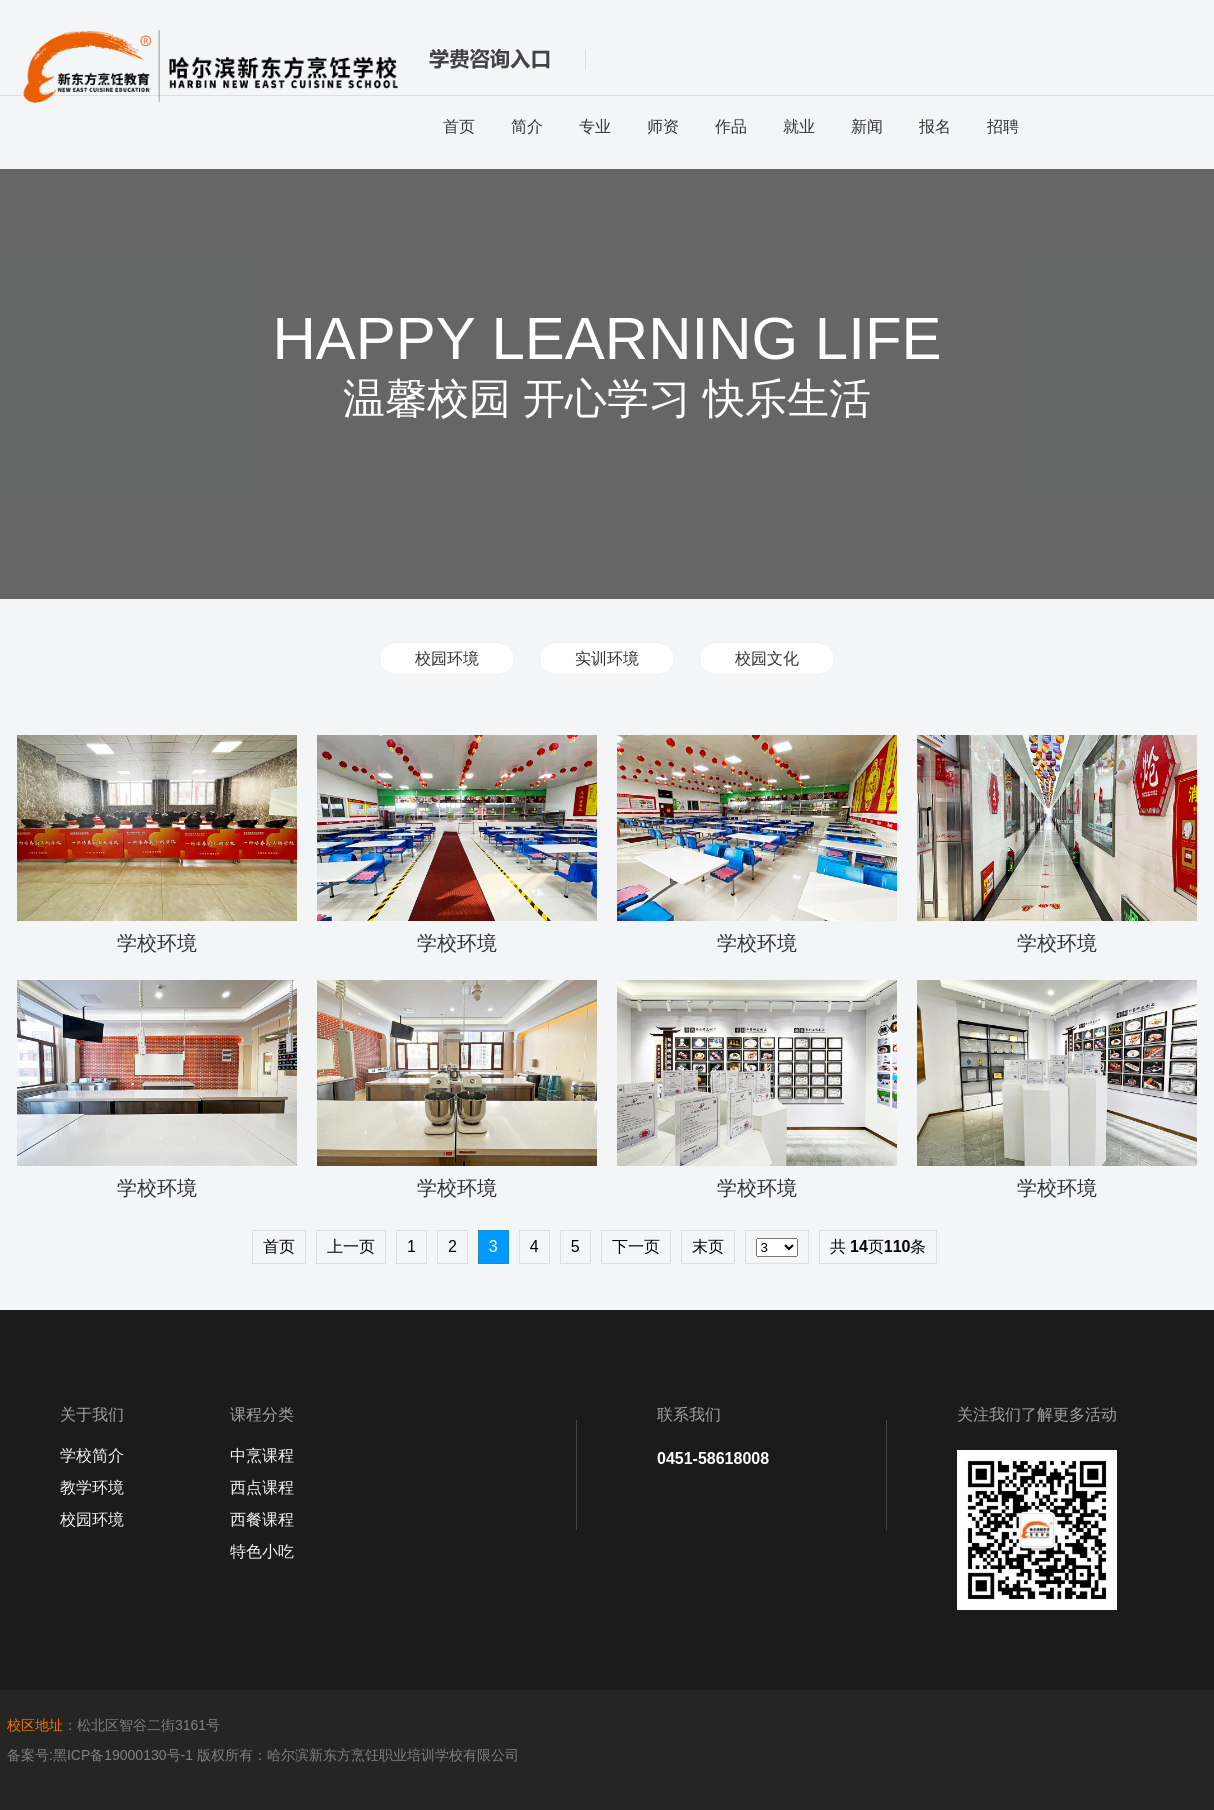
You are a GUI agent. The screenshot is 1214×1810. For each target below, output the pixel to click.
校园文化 (767, 658)
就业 (799, 126)
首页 (459, 126)
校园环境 (447, 658)
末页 (708, 1246)
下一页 (636, 1246)
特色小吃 (262, 1551)
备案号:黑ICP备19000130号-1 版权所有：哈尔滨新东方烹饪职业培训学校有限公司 (263, 1755)
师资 (663, 126)
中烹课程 (262, 1455)
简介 (527, 126)
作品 (731, 126)
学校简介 (92, 1455)
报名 (935, 126)
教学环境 (92, 1487)
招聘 (1003, 126)
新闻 (867, 126)
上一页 (351, 1246)
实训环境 (607, 658)
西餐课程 (262, 1519)
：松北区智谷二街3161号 (113, 1725)
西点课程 (262, 1487)
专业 (595, 126)
